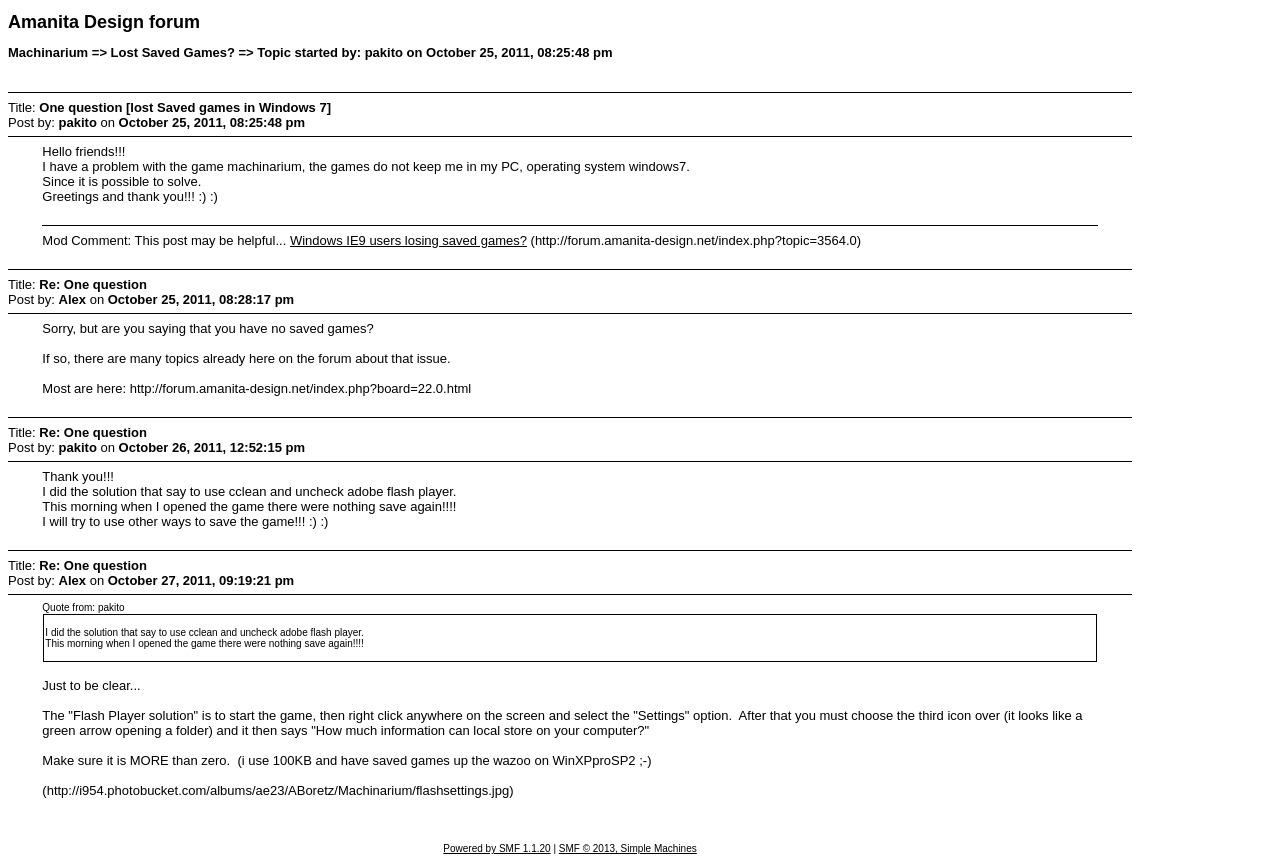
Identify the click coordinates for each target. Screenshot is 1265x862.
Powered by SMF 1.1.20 (496, 848)
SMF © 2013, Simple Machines (628, 848)
